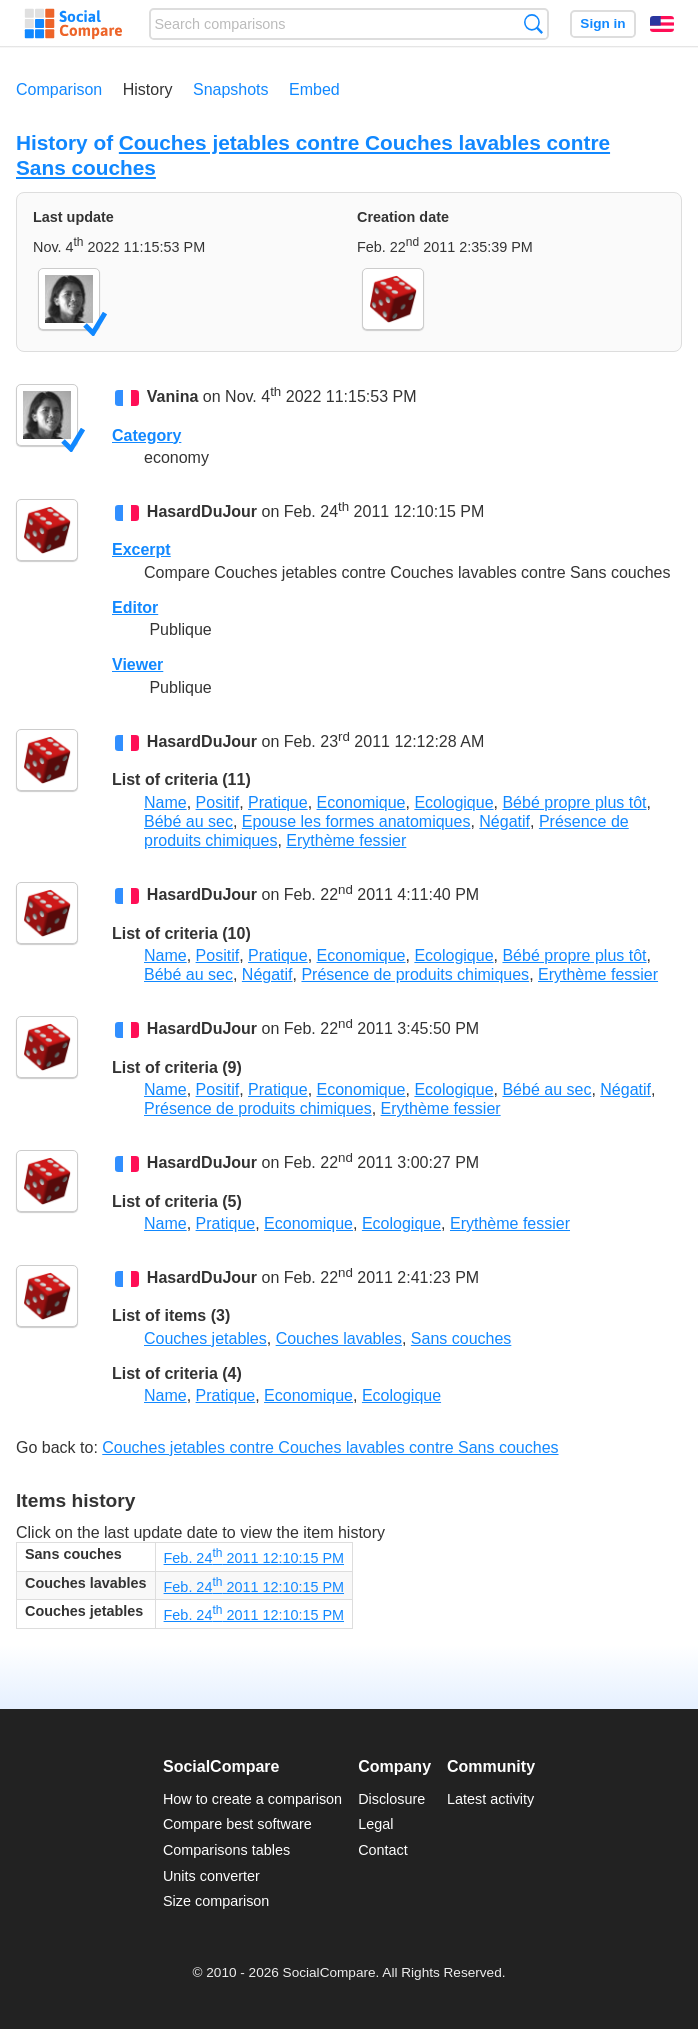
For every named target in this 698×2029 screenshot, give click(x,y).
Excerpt (141, 549)
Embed (314, 89)
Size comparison (216, 1901)
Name (165, 802)
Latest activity (490, 1799)
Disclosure (391, 1799)
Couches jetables (205, 1338)
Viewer (137, 664)
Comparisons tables (226, 1850)
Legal (375, 1824)
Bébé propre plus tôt (574, 802)
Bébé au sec (188, 821)
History (148, 89)
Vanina (173, 397)
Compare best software (237, 1824)
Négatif (504, 821)
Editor (135, 607)
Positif (218, 802)
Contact (383, 1850)
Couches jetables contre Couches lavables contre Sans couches (330, 1447)
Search (533, 23)
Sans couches (461, 1338)
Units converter (211, 1876)
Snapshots (231, 89)
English (662, 24)
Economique (361, 802)
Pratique (278, 802)
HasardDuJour (202, 511)
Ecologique (453, 802)
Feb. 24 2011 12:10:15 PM (254, 1558)
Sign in (602, 23)
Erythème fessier (346, 840)
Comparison (59, 89)
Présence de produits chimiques (415, 974)
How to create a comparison (252, 1799)
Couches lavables (339, 1338)
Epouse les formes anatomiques (356, 821)
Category (146, 435)
